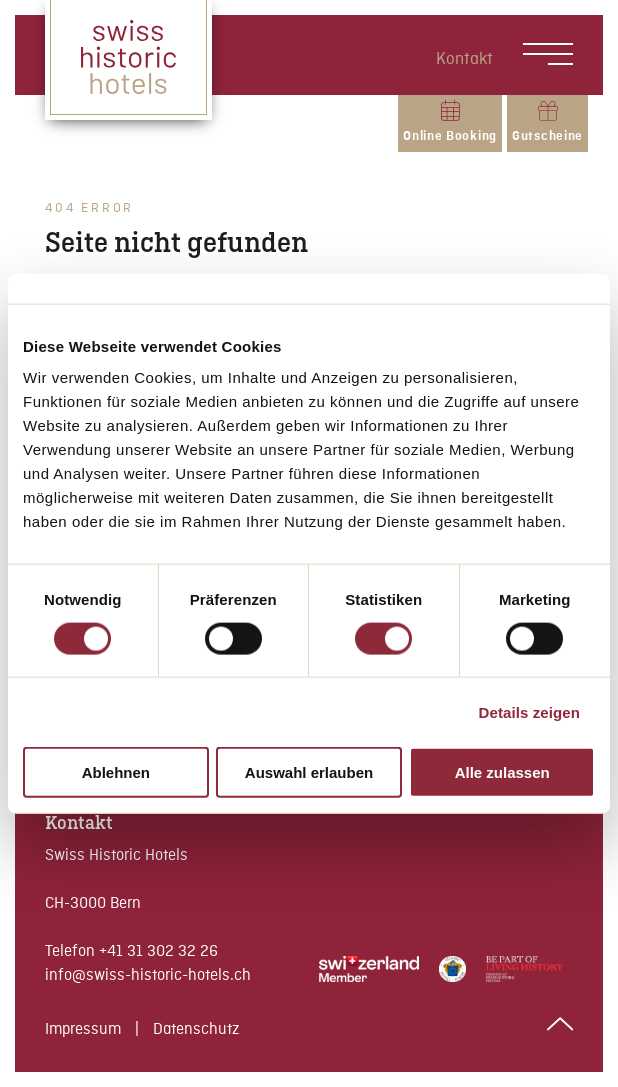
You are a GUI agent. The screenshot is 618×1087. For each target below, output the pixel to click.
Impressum (85, 1030)
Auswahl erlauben (309, 772)
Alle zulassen (502, 772)
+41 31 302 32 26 (158, 952)
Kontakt (464, 59)
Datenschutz (196, 1030)
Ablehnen (116, 772)
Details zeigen (529, 711)
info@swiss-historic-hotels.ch (148, 976)
